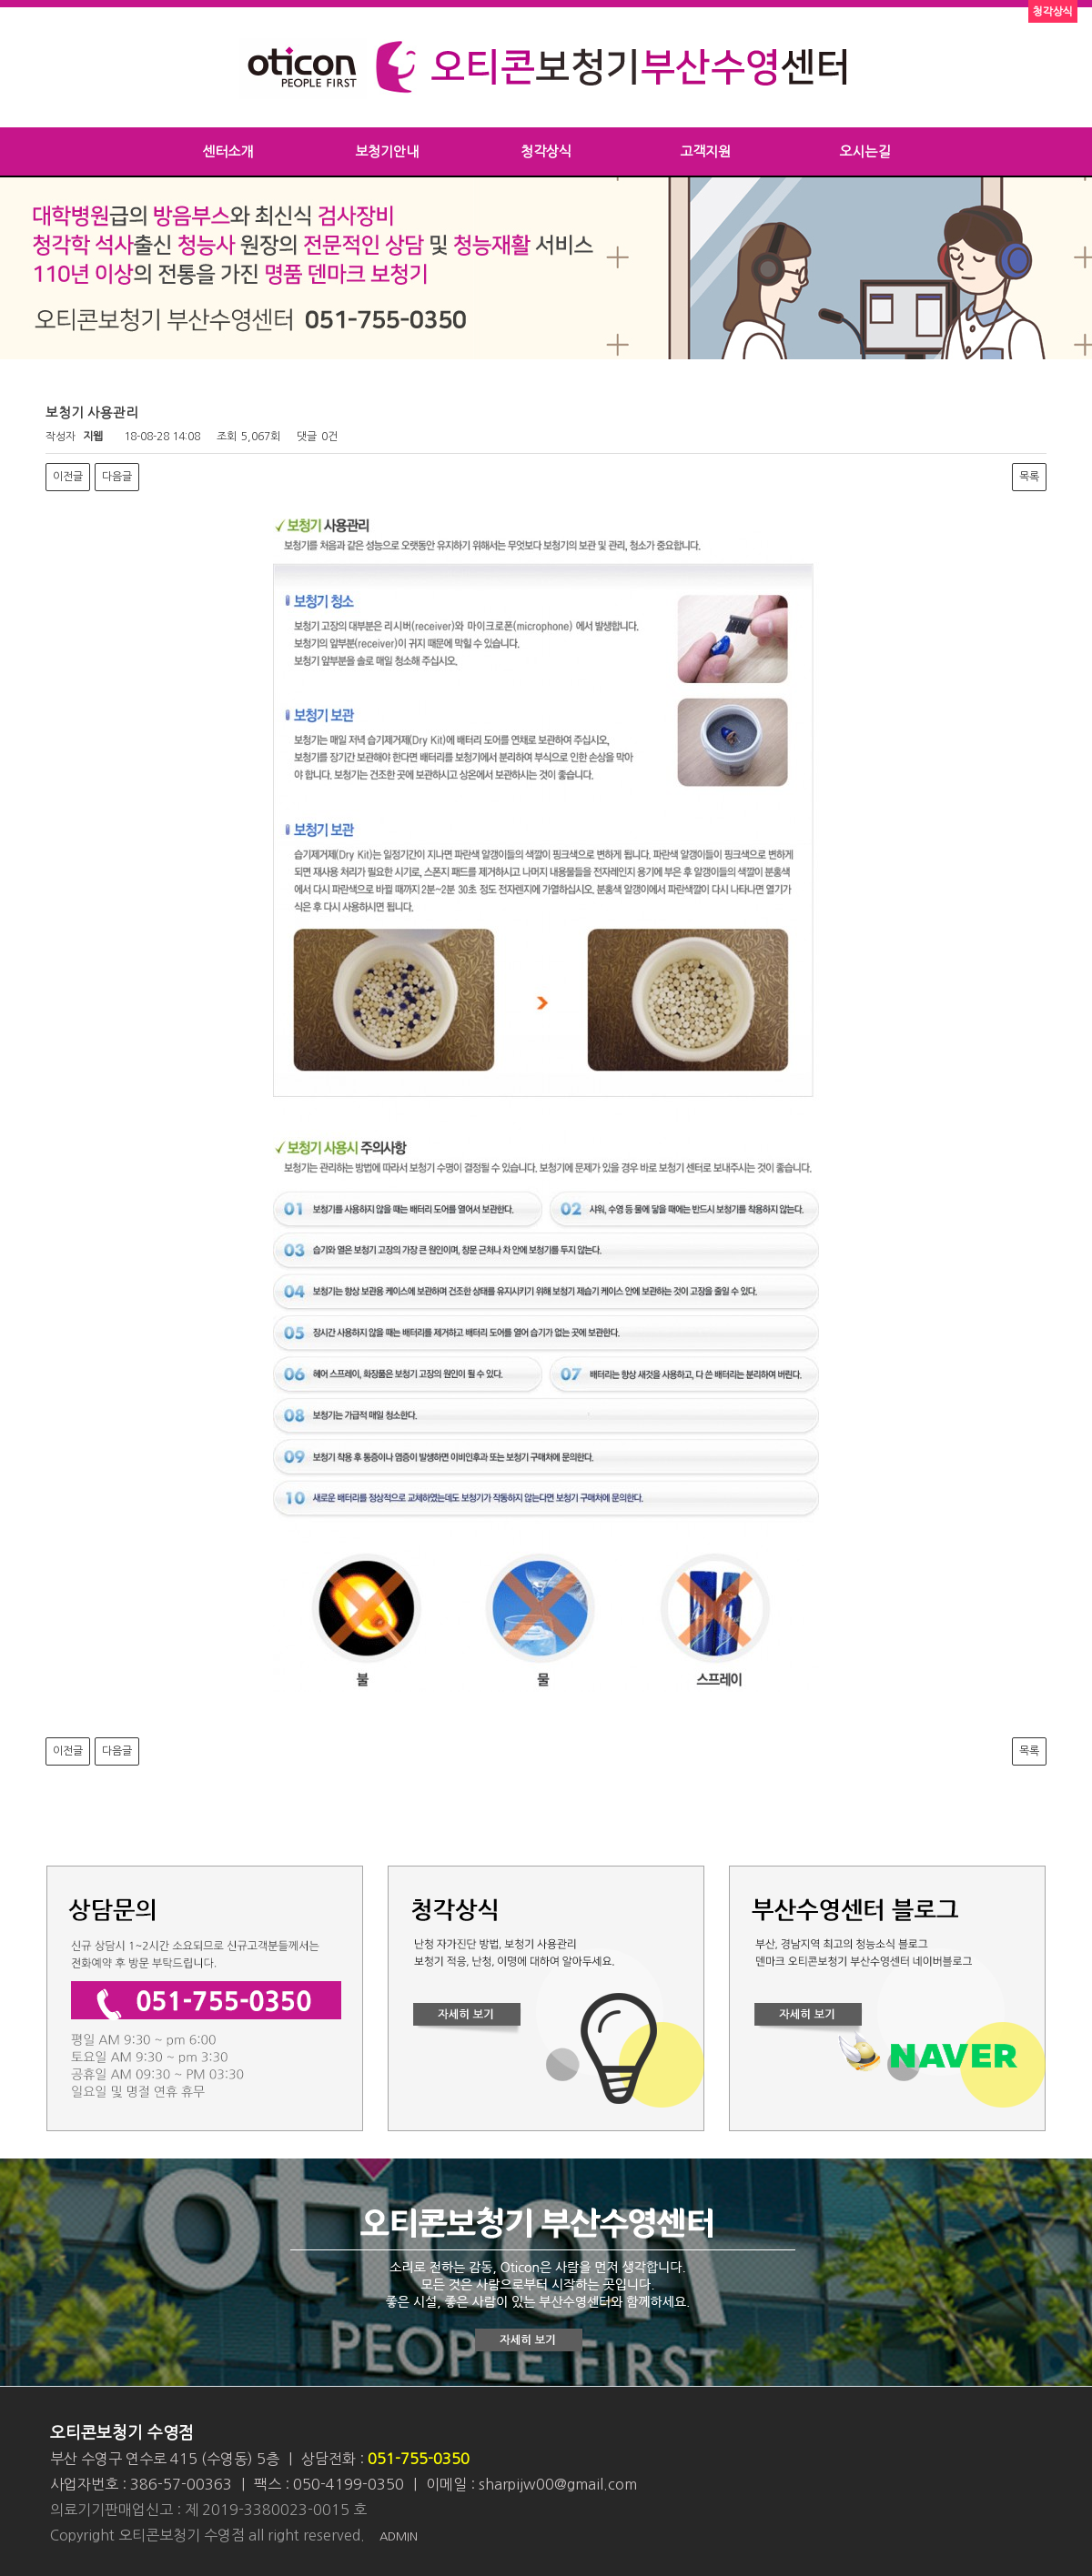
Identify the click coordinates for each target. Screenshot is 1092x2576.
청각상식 (546, 151)
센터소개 (227, 151)
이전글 (68, 476)
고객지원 (705, 151)
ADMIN (398, 2536)
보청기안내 (387, 151)
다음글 (117, 476)
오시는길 (864, 151)
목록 (1029, 476)
